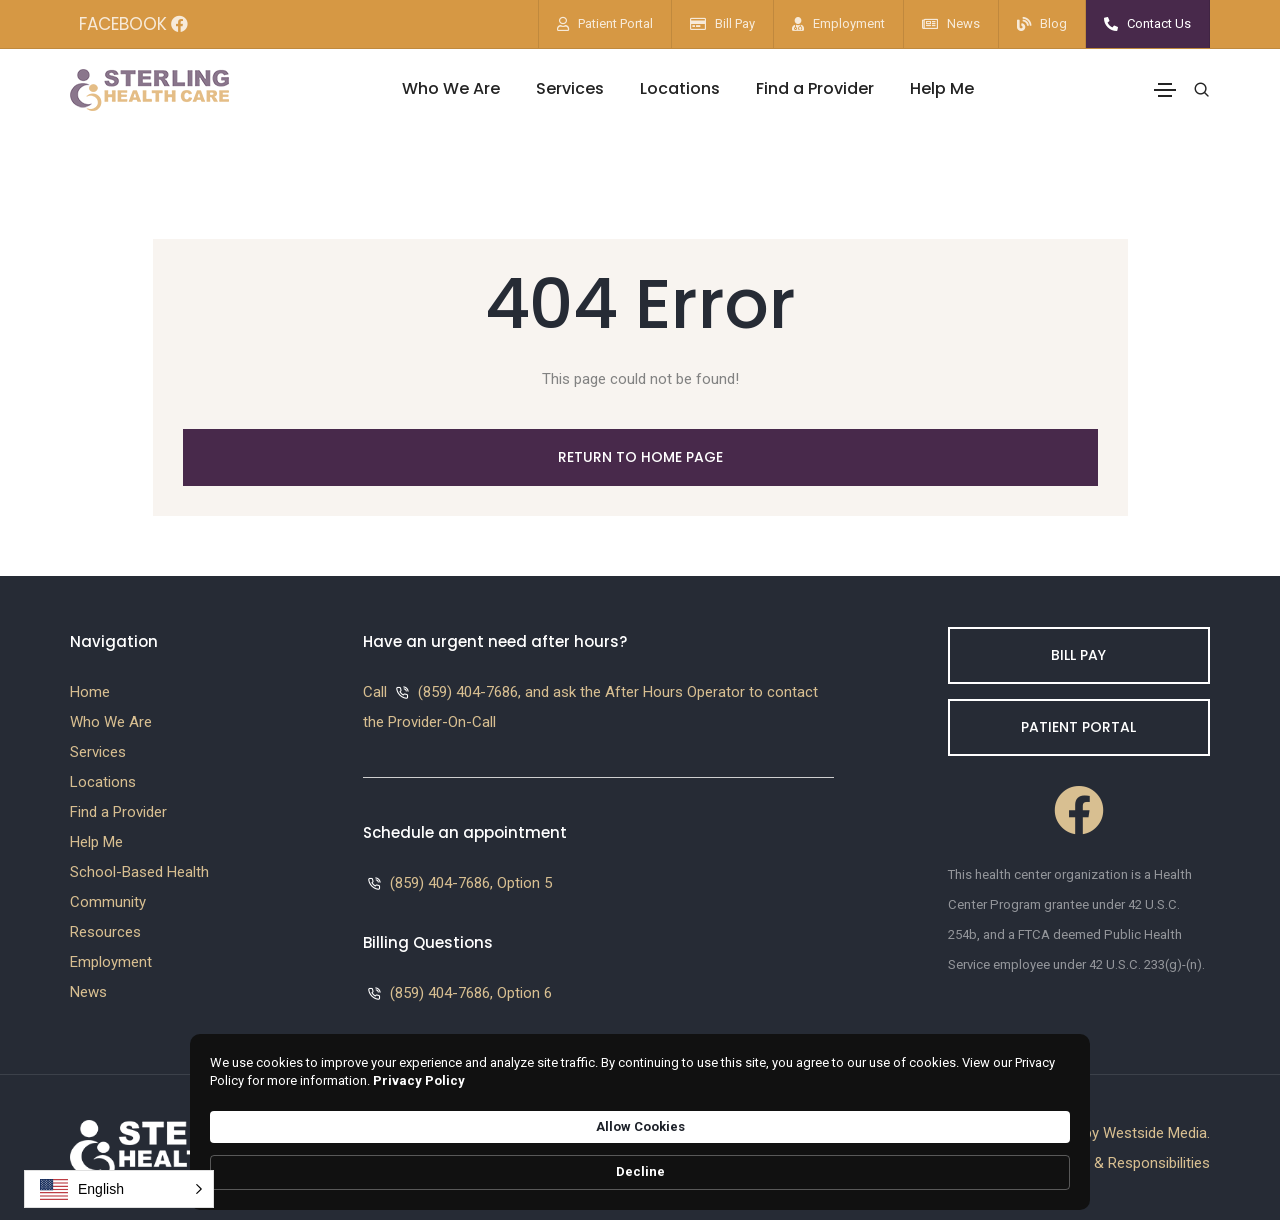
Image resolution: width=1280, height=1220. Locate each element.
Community (108, 902)
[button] (119, 1189)
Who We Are (451, 88)
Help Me (942, 88)
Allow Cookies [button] (894, 1161)
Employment (849, 23)
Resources (105, 932)
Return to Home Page (640, 457)
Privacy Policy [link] (681, 1171)
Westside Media (1155, 1133)
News (963, 23)
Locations (680, 88)
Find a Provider (815, 88)
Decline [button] (1024, 1162)
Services (570, 88)
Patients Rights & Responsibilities (1100, 1163)
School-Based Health (139, 872)
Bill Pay (735, 23)
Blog (1053, 23)
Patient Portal (615, 23)
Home (90, 692)
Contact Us (1159, 23)
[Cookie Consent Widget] (640, 1163)
